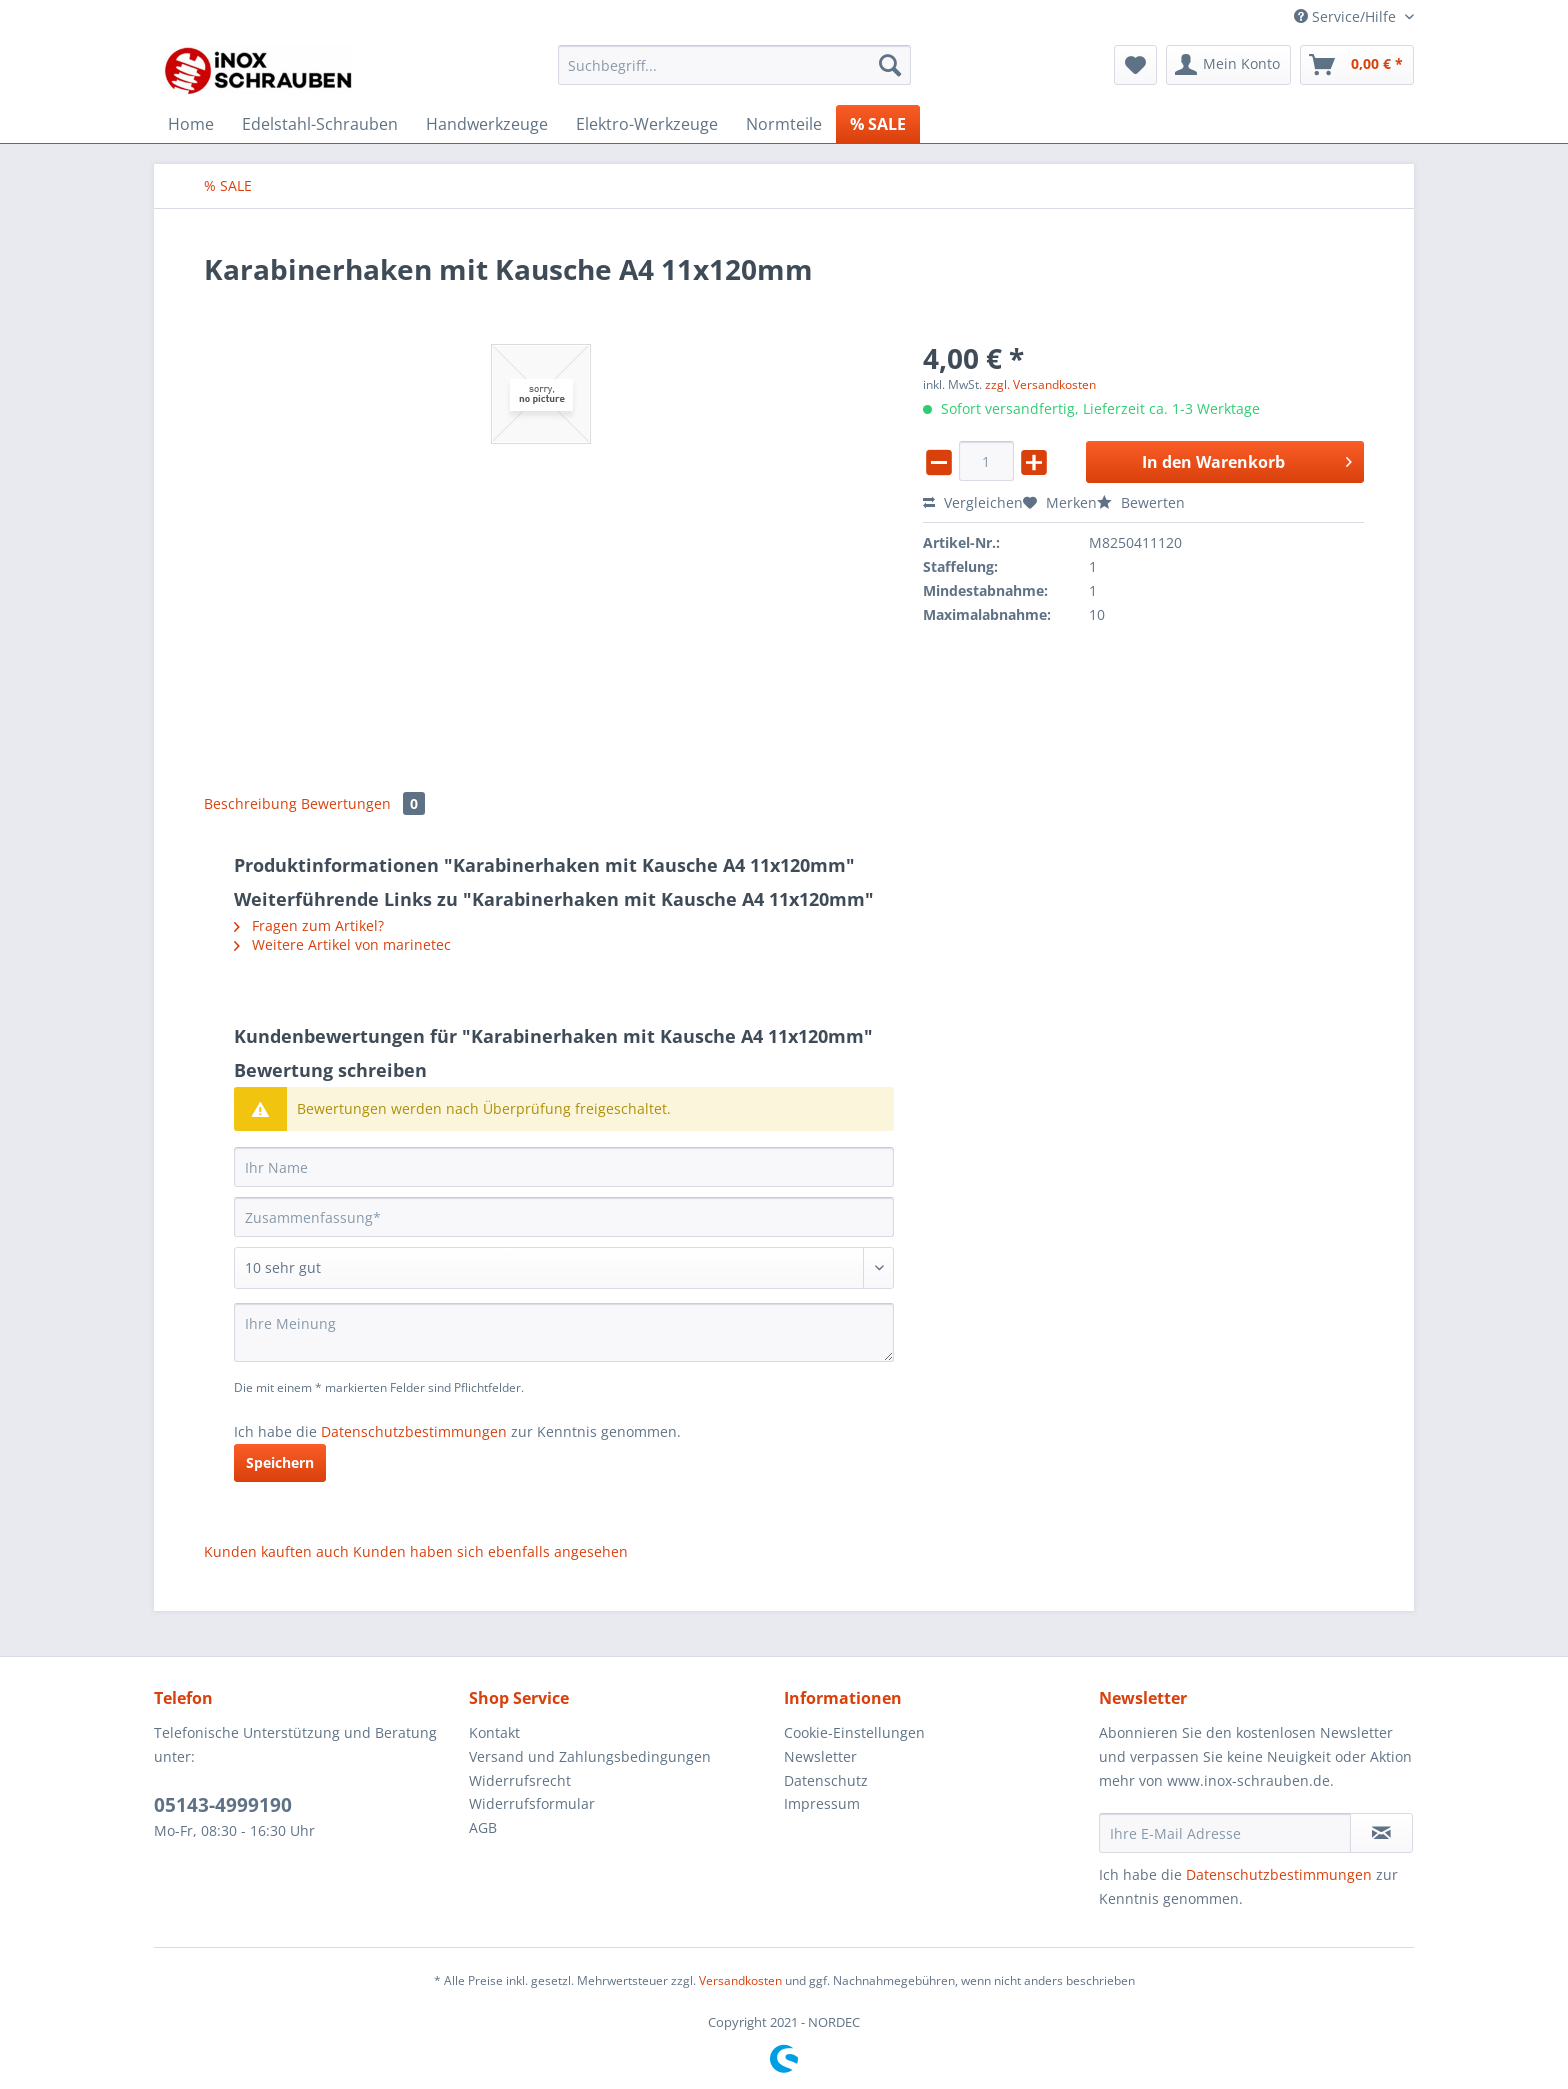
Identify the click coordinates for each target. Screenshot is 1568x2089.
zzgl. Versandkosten (1040, 384)
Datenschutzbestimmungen (414, 1431)
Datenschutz (826, 1780)
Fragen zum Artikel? (309, 925)
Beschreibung (250, 803)
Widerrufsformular (532, 1803)
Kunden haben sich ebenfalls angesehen (490, 1551)
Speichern (280, 1462)
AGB (483, 1827)
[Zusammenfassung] (564, 1217)
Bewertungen (363, 803)
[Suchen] (890, 65)
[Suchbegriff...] (734, 65)
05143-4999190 (223, 1805)
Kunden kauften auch (276, 1551)
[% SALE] (878, 124)
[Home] (191, 124)
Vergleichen (973, 502)
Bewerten (1141, 502)
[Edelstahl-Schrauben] (320, 124)
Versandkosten (740, 1980)
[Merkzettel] (1135, 65)
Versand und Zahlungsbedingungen (590, 1756)
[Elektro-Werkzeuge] (647, 124)
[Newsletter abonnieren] (1381, 1833)
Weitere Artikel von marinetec (342, 944)
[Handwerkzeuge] (487, 124)
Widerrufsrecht (520, 1780)
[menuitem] (734, 74)
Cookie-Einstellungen (854, 1732)
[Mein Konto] (1228, 65)
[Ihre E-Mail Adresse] (1225, 1833)
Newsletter (820, 1756)
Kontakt (494, 1732)
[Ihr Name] (564, 1167)
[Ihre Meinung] (564, 1332)
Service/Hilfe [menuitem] (1347, 16)
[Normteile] (784, 124)
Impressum (822, 1803)
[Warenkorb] (1357, 65)
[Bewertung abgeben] (564, 1268)
